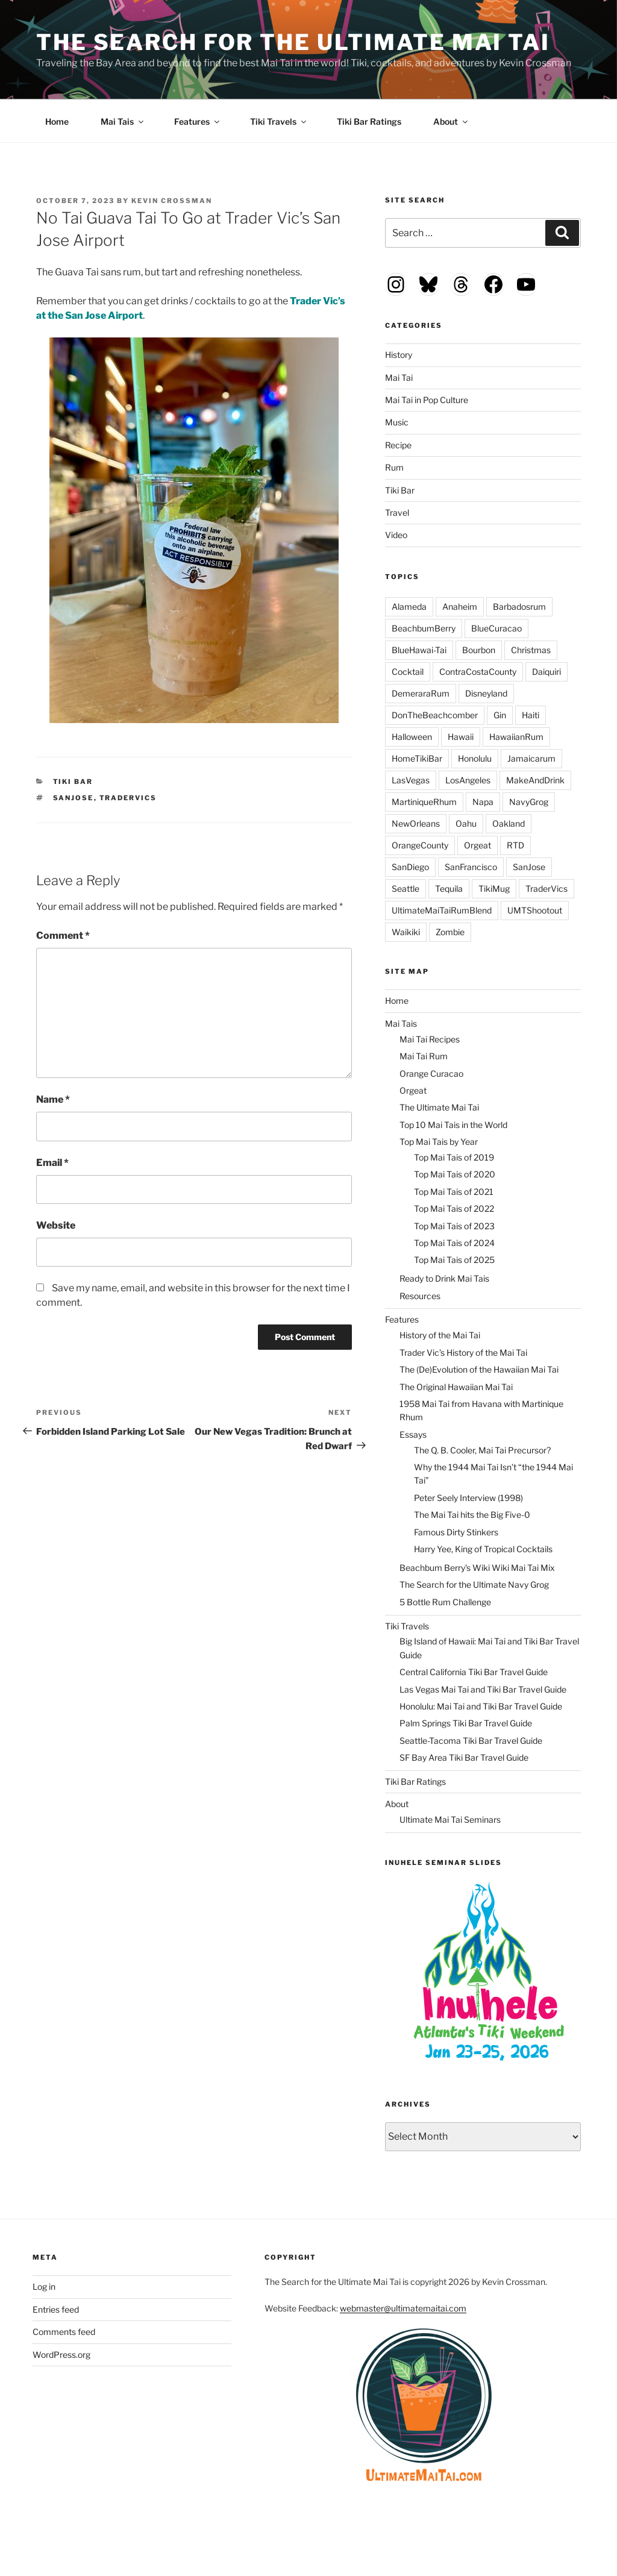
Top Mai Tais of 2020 (454, 1174)
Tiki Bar (73, 781)
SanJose (73, 798)
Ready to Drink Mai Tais (444, 1278)
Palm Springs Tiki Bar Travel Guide (465, 1723)
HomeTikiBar (417, 758)
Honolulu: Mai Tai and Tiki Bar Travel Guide (480, 1706)
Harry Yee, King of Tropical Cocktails (483, 1549)
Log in (44, 2286)
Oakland (508, 823)
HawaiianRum (516, 737)
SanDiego (410, 867)
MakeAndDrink (535, 780)
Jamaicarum (531, 758)
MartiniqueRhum (424, 802)
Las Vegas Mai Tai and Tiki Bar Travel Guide (482, 1689)
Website (55, 1225)
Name (53, 1099)
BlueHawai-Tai (419, 650)
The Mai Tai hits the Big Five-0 (472, 1514)
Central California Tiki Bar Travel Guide (473, 1672)
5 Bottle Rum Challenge (445, 1602)
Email (52, 1162)
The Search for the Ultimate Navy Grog (474, 1584)
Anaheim (459, 606)
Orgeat (477, 845)
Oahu (466, 823)
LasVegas (411, 780)
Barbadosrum (519, 606)
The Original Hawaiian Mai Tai (456, 1387)
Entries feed (56, 2309)
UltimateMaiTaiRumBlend (442, 910)
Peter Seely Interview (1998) (468, 1498)
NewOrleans (416, 823)
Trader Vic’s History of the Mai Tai (463, 1352)
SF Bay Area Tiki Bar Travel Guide (463, 1757)
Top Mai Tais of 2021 (453, 1191)
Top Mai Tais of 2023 (454, 1226)
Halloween (412, 737)
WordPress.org (61, 2354)
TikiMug (494, 888)
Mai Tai (399, 377)
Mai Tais (123, 121)
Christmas (531, 650)
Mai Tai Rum (423, 1056)
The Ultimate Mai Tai (439, 1107)
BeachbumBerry (424, 628)
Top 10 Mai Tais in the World (453, 1125)
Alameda (409, 606)
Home (57, 121)
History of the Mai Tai (439, 1335)
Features (197, 121)
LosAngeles (467, 780)
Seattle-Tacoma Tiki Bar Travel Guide (470, 1740)
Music (397, 422)
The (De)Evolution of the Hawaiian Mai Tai (479, 1369)
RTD (515, 845)
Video (396, 535)
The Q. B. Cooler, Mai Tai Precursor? (482, 1450)
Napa (482, 802)
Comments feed (64, 2332)
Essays (413, 1434)
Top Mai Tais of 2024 (454, 1243)
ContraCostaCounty (477, 671)
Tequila (449, 888)
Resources (419, 1296)
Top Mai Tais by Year (438, 1141)
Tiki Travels (279, 121)
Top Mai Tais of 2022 (454, 1208)
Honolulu (475, 758)
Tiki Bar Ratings (369, 121)
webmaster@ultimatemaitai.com (403, 2308)
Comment (63, 935)
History (398, 354)
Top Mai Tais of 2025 (454, 1260)
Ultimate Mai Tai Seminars (450, 1819)
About (451, 121)
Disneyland (486, 693)
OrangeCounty (420, 845)
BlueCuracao (496, 628)
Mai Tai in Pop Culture (426, 400)
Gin (499, 715)
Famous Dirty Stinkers (456, 1532)
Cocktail (408, 671)
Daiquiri (546, 671)
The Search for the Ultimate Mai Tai (293, 42)
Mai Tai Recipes (429, 1039)
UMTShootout (534, 910)
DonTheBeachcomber (435, 715)
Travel (397, 512)
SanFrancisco (471, 867)
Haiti (530, 715)
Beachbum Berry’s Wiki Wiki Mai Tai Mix (477, 1567)
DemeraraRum (420, 693)
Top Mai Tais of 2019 (454, 1157)
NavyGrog (528, 802)
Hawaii (461, 737)
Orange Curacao (431, 1073)
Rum (394, 467)
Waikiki (406, 932)
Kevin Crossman (171, 200)
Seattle (405, 888)
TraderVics (128, 798)
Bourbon (478, 650)
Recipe (398, 445)
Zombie (450, 932)
